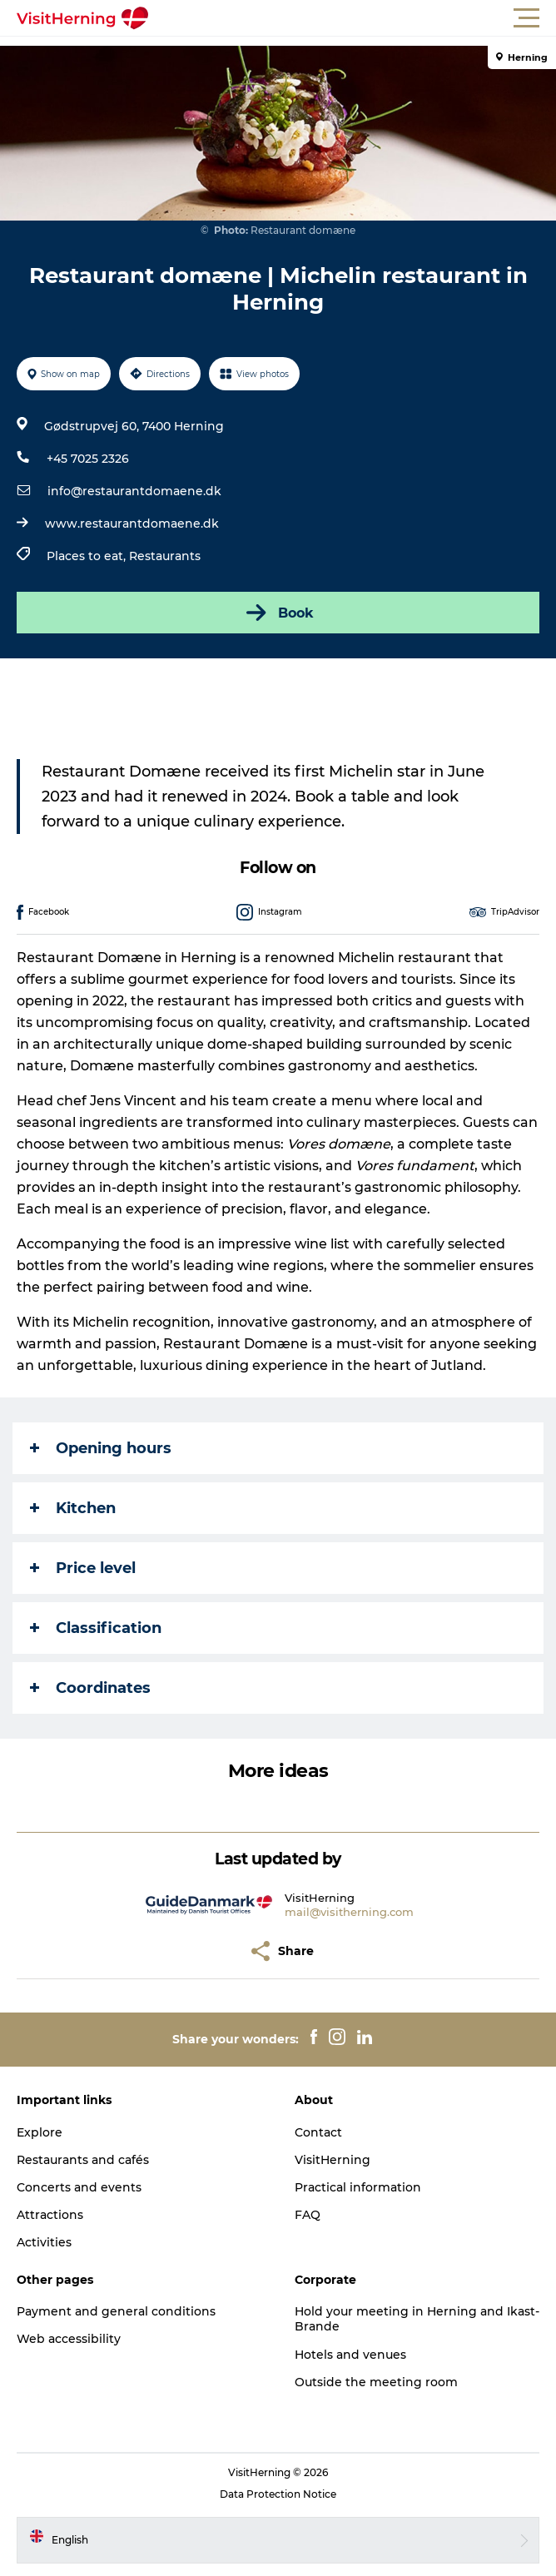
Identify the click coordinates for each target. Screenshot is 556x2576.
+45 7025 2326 (88, 458)
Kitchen (73, 1508)
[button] (352, 18)
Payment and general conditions (116, 2311)
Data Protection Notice (278, 2494)
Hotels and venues (350, 2354)
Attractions (50, 2214)
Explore (39, 2132)
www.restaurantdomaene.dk (132, 523)
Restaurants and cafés (83, 2159)
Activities (44, 2242)
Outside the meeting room (376, 2382)
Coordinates (90, 1688)
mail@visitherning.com (349, 1911)
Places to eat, (88, 555)
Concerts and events (79, 2187)
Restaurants (165, 555)
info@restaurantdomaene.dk (134, 491)
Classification (95, 1628)
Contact (318, 2132)
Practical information (358, 2187)
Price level (83, 1568)
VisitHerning (332, 2159)
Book (278, 612)
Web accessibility (69, 2338)
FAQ (307, 2214)
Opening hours (100, 1448)
